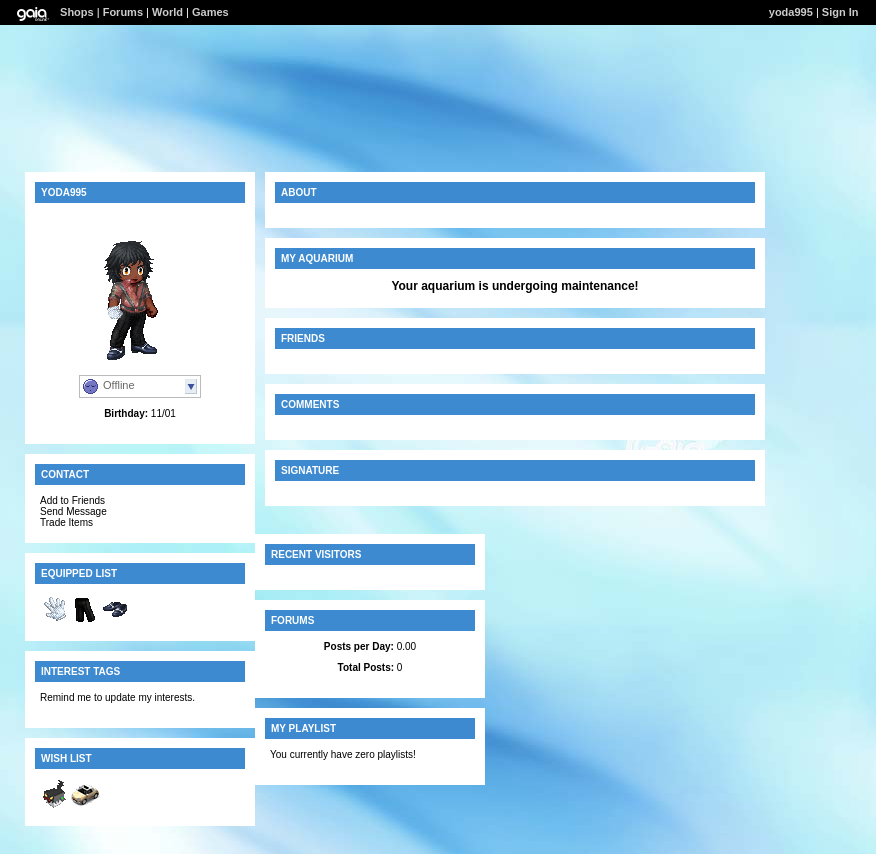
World (167, 12)
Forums (123, 12)
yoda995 (791, 12)
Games (210, 12)
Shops (77, 12)
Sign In (840, 12)
